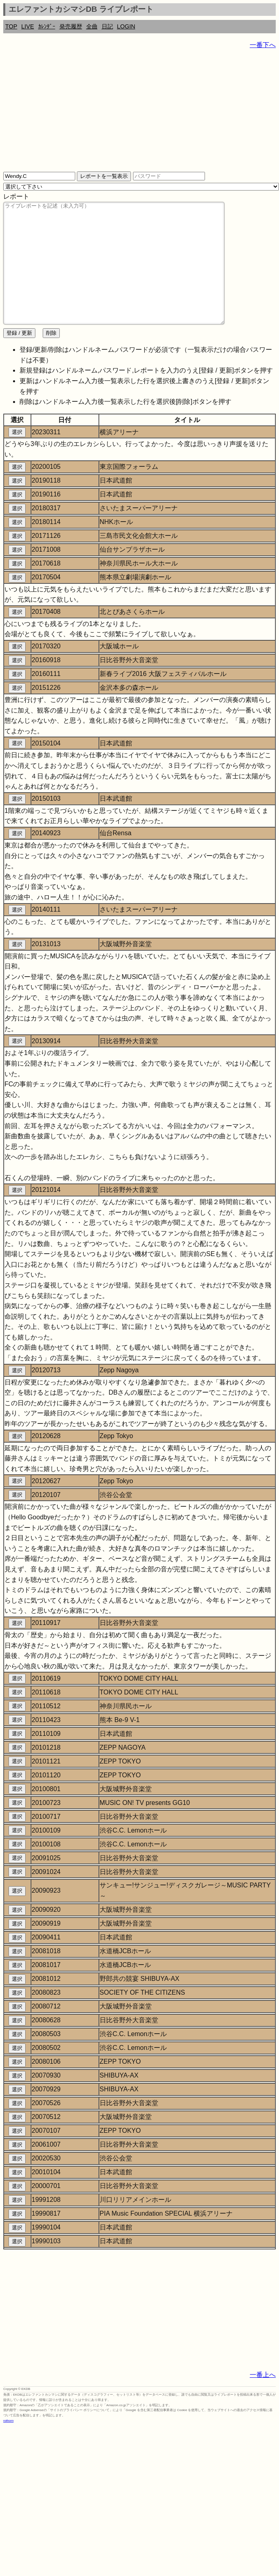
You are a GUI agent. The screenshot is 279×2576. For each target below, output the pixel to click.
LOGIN (126, 26)
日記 (107, 26)
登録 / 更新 (19, 357)
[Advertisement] (121, 114)
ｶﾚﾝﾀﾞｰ (46, 26)
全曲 (92, 26)
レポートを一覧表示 (104, 176)
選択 (17, 456)
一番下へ (263, 44)
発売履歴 (70, 26)
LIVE (27, 26)
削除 (51, 357)
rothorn (8, 2445)
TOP (11, 26)
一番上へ (263, 2399)
